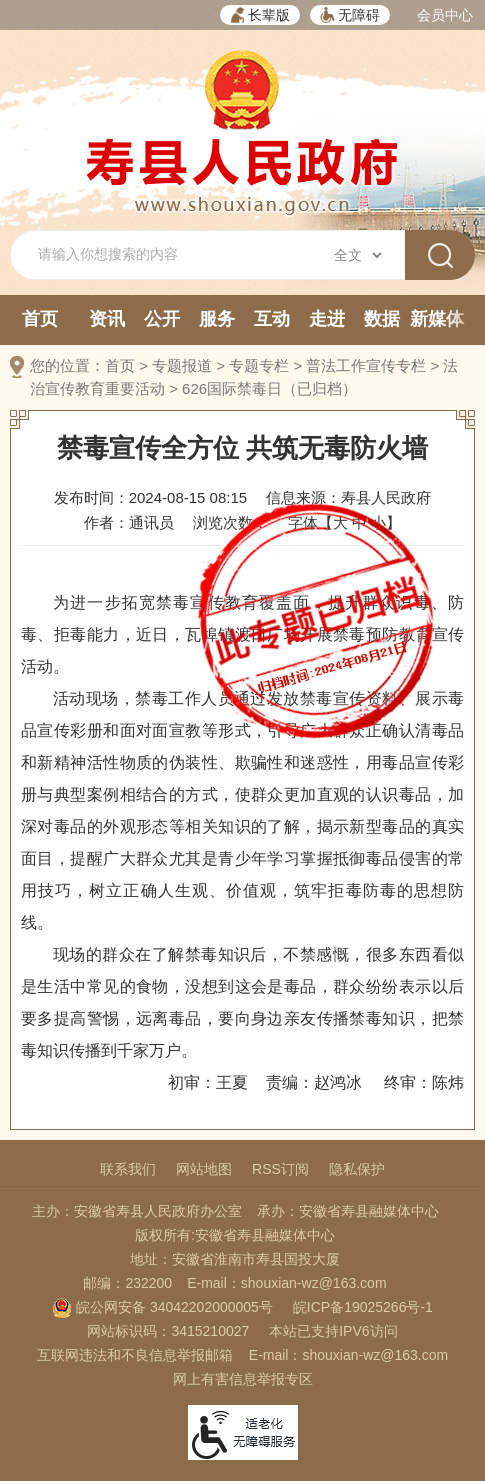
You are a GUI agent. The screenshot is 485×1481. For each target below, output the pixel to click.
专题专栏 (259, 365)
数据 (382, 319)
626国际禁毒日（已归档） (269, 388)
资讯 (107, 319)
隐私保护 (357, 1169)
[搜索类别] (357, 255)
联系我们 (128, 1169)
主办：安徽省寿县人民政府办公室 (137, 1211)
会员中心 (445, 15)
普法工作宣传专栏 (366, 365)
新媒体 (437, 319)
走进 (327, 319)
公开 (162, 319)
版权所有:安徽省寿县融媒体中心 (235, 1235)
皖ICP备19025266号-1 (363, 1307)
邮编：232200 (127, 1283)
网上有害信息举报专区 (243, 1379)
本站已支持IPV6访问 (333, 1331)
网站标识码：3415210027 (168, 1331)
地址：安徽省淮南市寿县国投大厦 (235, 1259)
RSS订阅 (280, 1169)
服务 (217, 319)
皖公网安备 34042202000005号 (162, 1307)
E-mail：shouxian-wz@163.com (286, 1283)
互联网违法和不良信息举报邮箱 (135, 1355)
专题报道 (182, 365)
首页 (40, 319)
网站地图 (204, 1169)
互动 (272, 319)
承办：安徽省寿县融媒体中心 (348, 1211)
